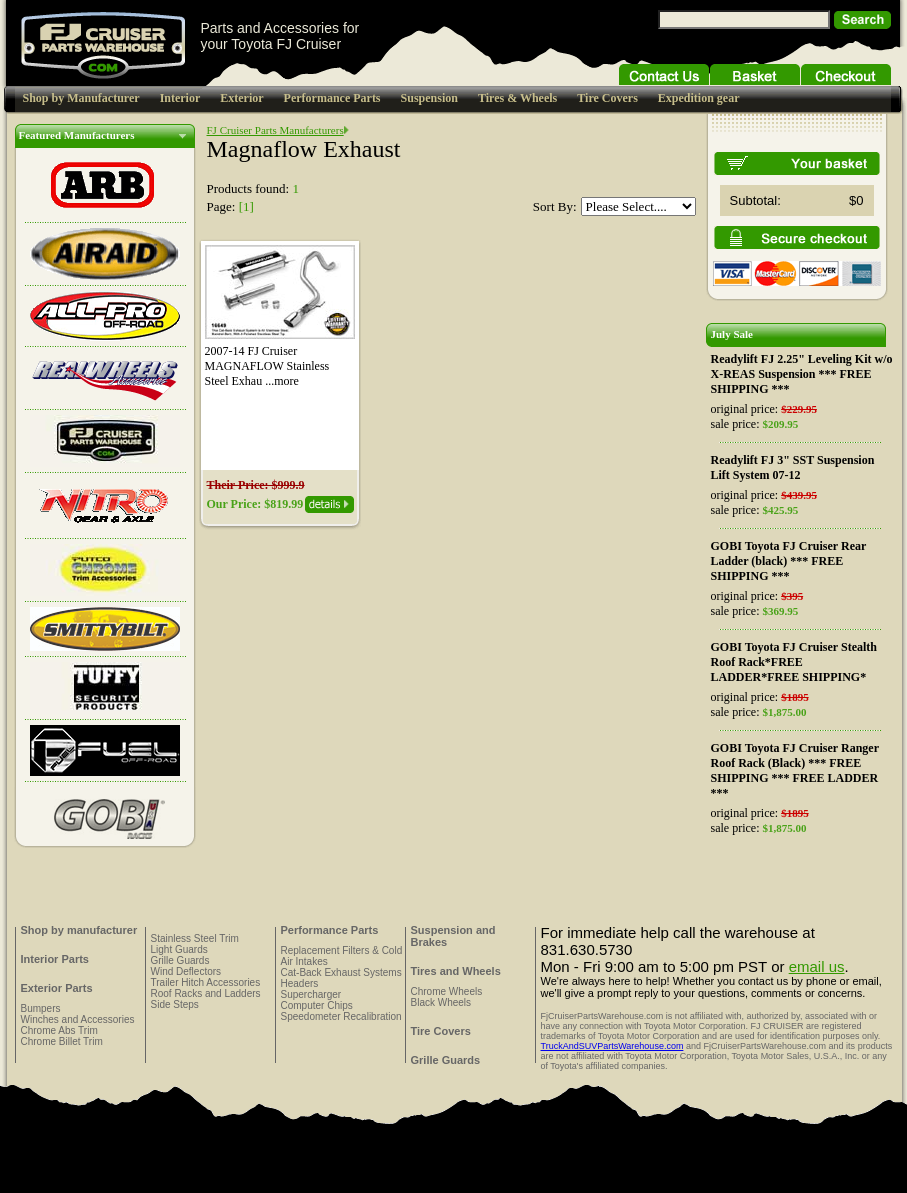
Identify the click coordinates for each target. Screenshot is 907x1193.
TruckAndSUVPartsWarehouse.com (612, 1046)
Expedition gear (699, 98)
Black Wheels (441, 1002)
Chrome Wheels (447, 991)
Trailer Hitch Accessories (206, 982)
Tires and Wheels (456, 971)
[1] (246, 206)
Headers (300, 983)
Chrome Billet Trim (62, 1041)
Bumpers (41, 1008)
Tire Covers (607, 98)
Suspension (429, 98)
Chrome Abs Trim (59, 1030)
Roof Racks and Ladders (206, 993)
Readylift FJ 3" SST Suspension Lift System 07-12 (793, 467)
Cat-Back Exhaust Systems (341, 972)
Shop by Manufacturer (81, 98)
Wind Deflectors (186, 971)
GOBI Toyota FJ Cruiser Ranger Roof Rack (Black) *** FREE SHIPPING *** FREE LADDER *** (795, 770)
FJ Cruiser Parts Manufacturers (275, 130)
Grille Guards (180, 960)
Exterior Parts (57, 988)
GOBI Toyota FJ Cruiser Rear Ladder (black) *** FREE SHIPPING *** (789, 561)
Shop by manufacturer (79, 930)
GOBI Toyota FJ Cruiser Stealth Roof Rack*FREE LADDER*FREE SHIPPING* (794, 662)
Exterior (241, 98)
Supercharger (311, 994)
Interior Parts (55, 959)
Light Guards (179, 949)
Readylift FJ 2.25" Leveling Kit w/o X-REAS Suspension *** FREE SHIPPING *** (802, 374)
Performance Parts (332, 98)
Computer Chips (317, 1005)
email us (817, 966)
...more (282, 381)
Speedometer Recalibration (341, 1016)
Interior (180, 98)
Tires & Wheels (517, 98)
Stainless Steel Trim (195, 938)
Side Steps (175, 1004)
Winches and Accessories (78, 1019)
